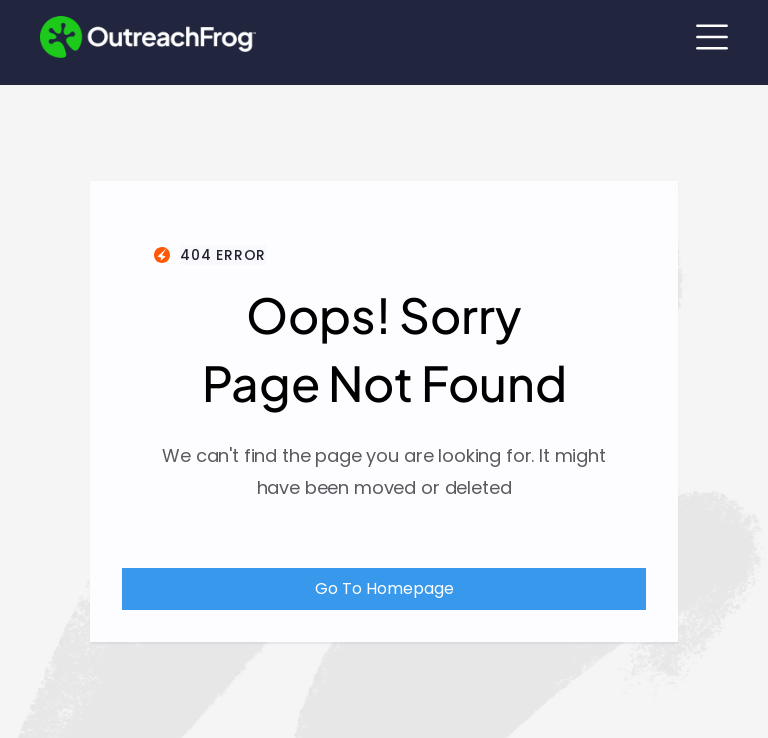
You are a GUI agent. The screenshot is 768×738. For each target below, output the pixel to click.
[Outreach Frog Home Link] (148, 37)
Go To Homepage (384, 588)
